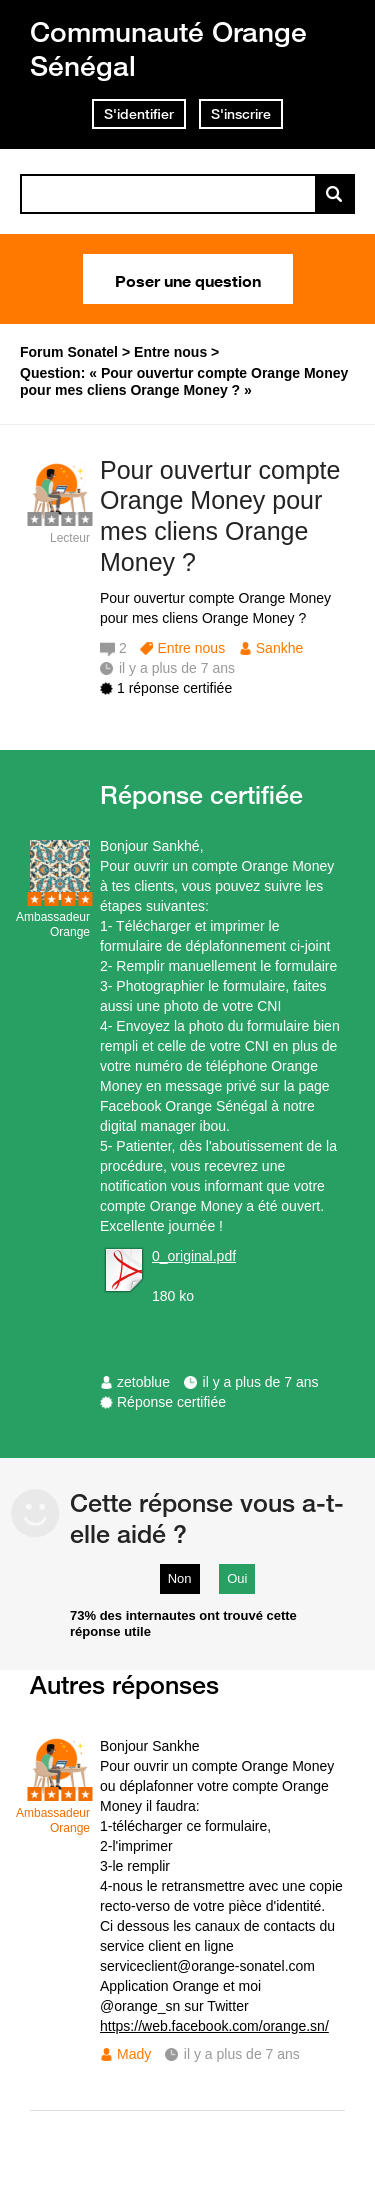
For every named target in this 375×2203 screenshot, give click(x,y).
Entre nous (191, 648)
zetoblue (143, 1382)
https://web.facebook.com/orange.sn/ (214, 2026)
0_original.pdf (194, 1256)
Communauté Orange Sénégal (168, 48)
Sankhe (279, 648)
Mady (134, 2054)
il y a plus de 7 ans (261, 1382)
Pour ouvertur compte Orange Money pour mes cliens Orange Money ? (220, 516)
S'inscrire (241, 114)
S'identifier (139, 114)
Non (180, 1578)
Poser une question (188, 279)
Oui (237, 1578)
